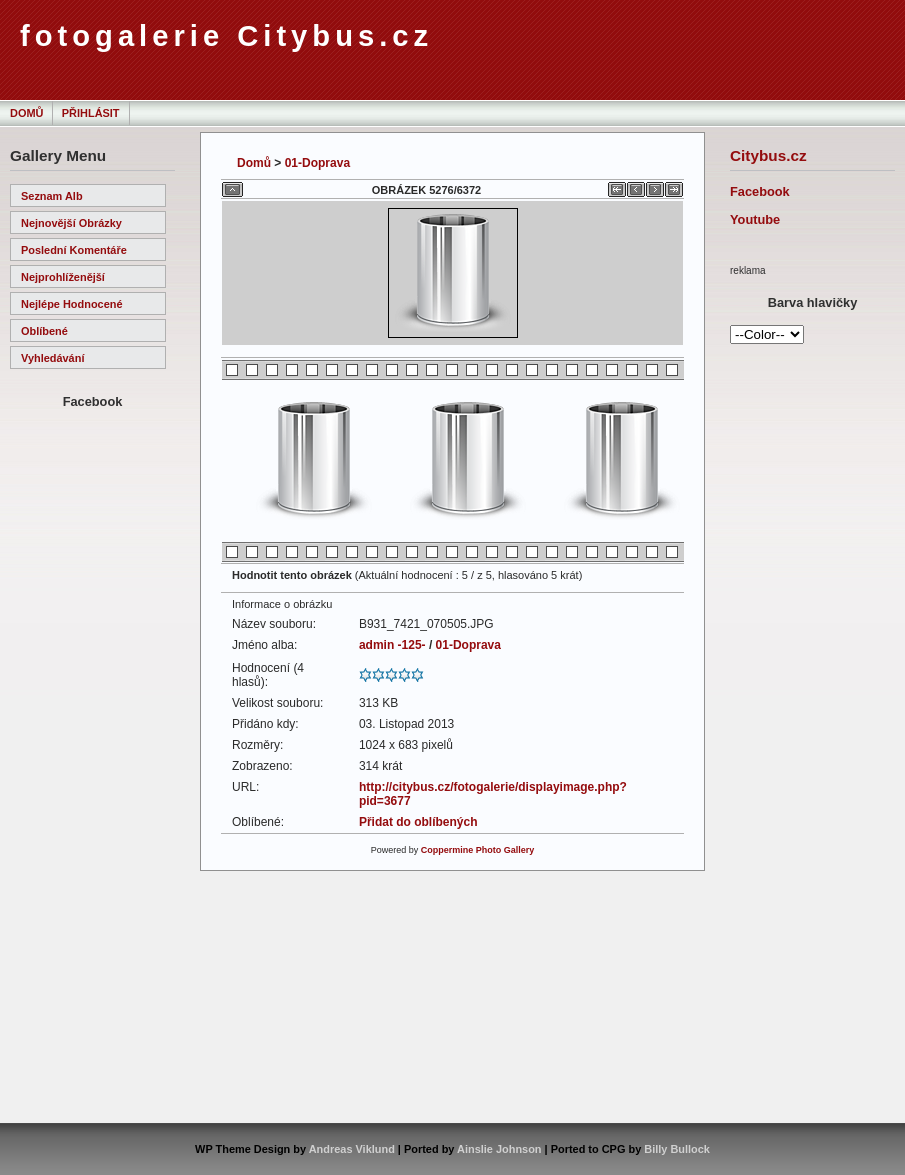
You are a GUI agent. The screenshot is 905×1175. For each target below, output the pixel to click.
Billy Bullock (677, 1149)
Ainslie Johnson (499, 1149)
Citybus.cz (768, 155)
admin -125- (392, 645)
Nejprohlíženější (63, 277)
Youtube (755, 219)
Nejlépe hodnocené (72, 304)
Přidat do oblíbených (418, 822)
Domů (26, 113)
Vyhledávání (52, 358)
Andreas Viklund (352, 1149)
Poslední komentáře (74, 250)
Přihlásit (91, 113)
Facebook (760, 191)
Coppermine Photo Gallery (478, 850)
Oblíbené (44, 331)
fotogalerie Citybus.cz (226, 36)
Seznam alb (52, 196)
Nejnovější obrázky (71, 223)
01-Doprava (317, 163)
